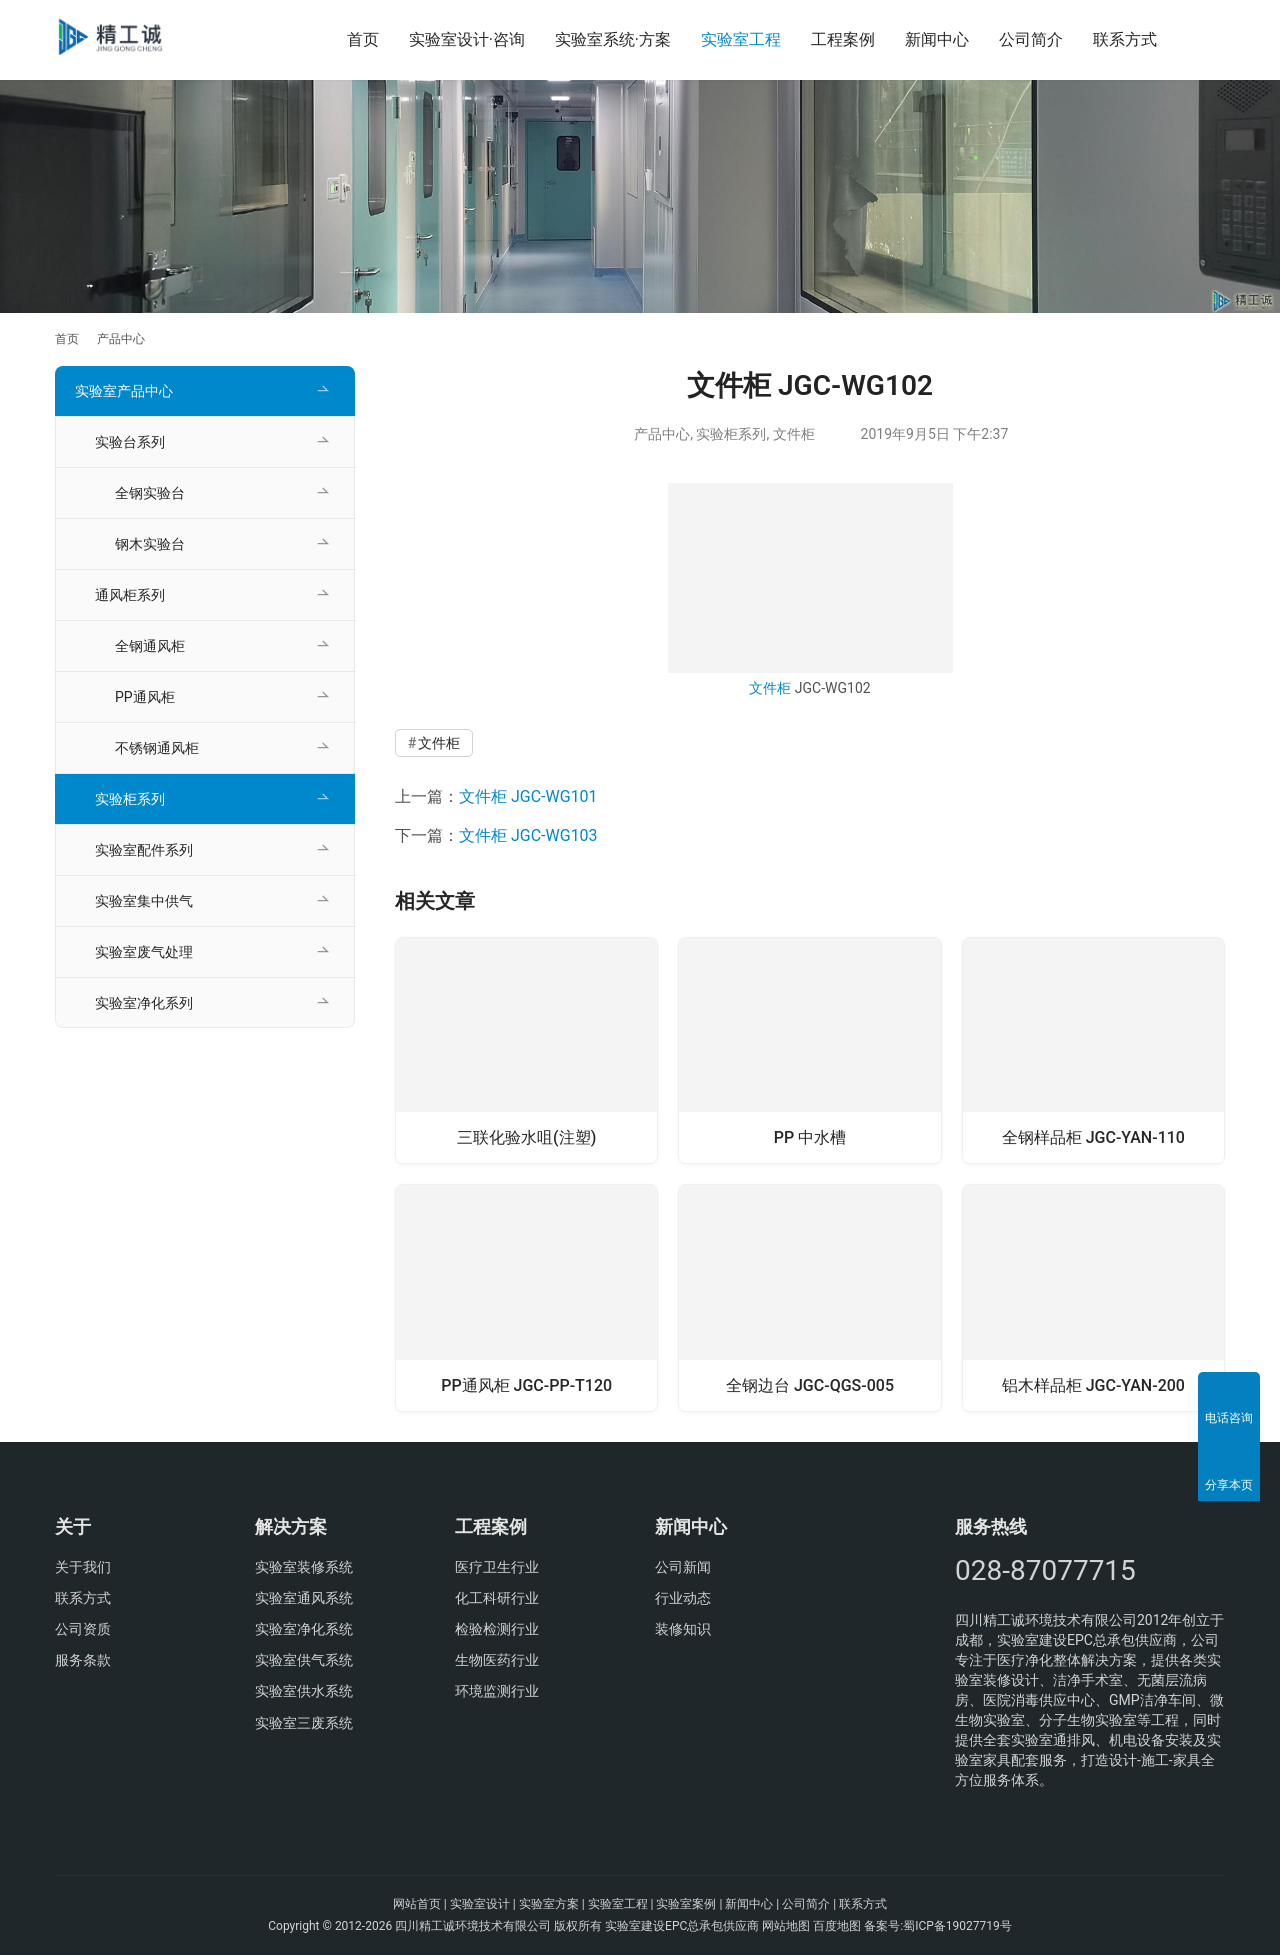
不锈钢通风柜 (157, 748)
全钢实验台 (150, 493)
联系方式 (1125, 39)
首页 (363, 39)
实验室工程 (741, 39)
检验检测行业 (497, 1631)
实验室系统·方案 (613, 39)
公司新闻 (683, 1569)
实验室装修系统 (304, 1569)
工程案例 (843, 39)
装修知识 (683, 1631)
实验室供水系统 (304, 1693)
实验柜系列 (731, 434)
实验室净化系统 (304, 1631)
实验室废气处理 (144, 952)
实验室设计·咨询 (467, 39)
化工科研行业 (497, 1600)
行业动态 (683, 1600)
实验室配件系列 (144, 850)
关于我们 (83, 1569)
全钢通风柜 (150, 646)
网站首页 (417, 1906)
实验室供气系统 (304, 1662)
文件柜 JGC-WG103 (528, 835)
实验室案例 (686, 1906)
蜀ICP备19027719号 (957, 1928)
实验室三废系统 (304, 1724)
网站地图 (786, 1928)
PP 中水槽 (810, 1135)
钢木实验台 (150, 544)
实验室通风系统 (304, 1600)
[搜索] (1216, 39)
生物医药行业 (497, 1662)
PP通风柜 (145, 697)
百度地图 (837, 1928)
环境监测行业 (497, 1693)
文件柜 (794, 434)
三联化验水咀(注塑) (526, 1135)
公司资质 (83, 1631)
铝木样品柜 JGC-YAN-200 (1093, 1384)
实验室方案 (549, 1906)
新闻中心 (937, 39)
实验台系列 (130, 442)
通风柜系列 (130, 595)
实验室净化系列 (144, 1003)
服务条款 (83, 1662)
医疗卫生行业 (497, 1569)
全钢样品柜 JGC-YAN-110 (1093, 1135)
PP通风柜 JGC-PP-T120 (526, 1384)
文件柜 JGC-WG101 (528, 796)
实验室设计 (480, 1906)
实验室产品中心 (124, 391)
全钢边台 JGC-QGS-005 (810, 1384)
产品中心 (662, 434)
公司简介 (1031, 39)
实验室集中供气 (144, 901)
